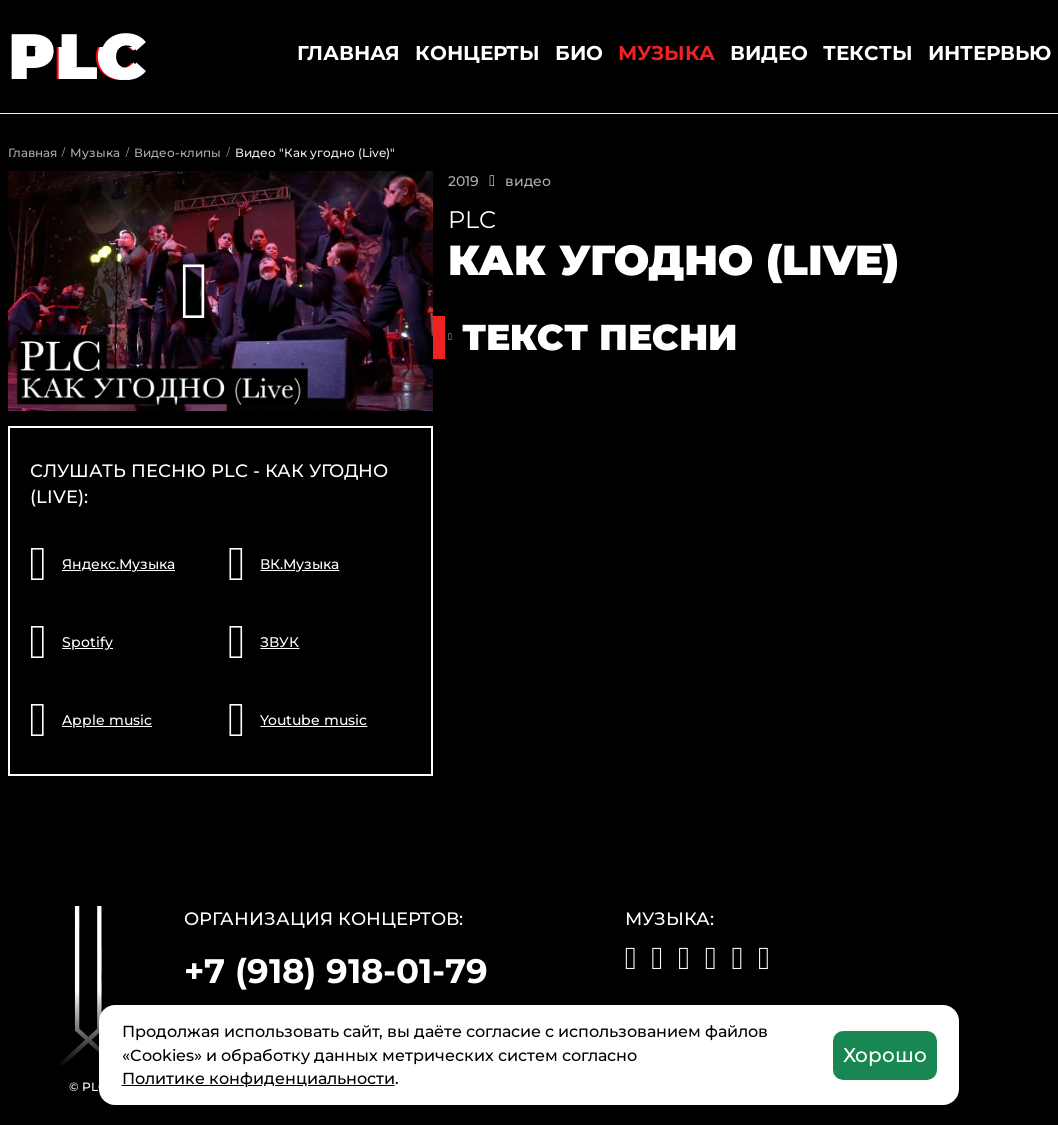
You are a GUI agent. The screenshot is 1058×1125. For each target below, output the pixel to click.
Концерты (477, 53)
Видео (769, 53)
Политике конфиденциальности (258, 1078)
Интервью (989, 53)
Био (579, 53)
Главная (348, 53)
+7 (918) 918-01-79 (336, 971)
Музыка (666, 53)
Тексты (868, 53)
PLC (79, 56)
